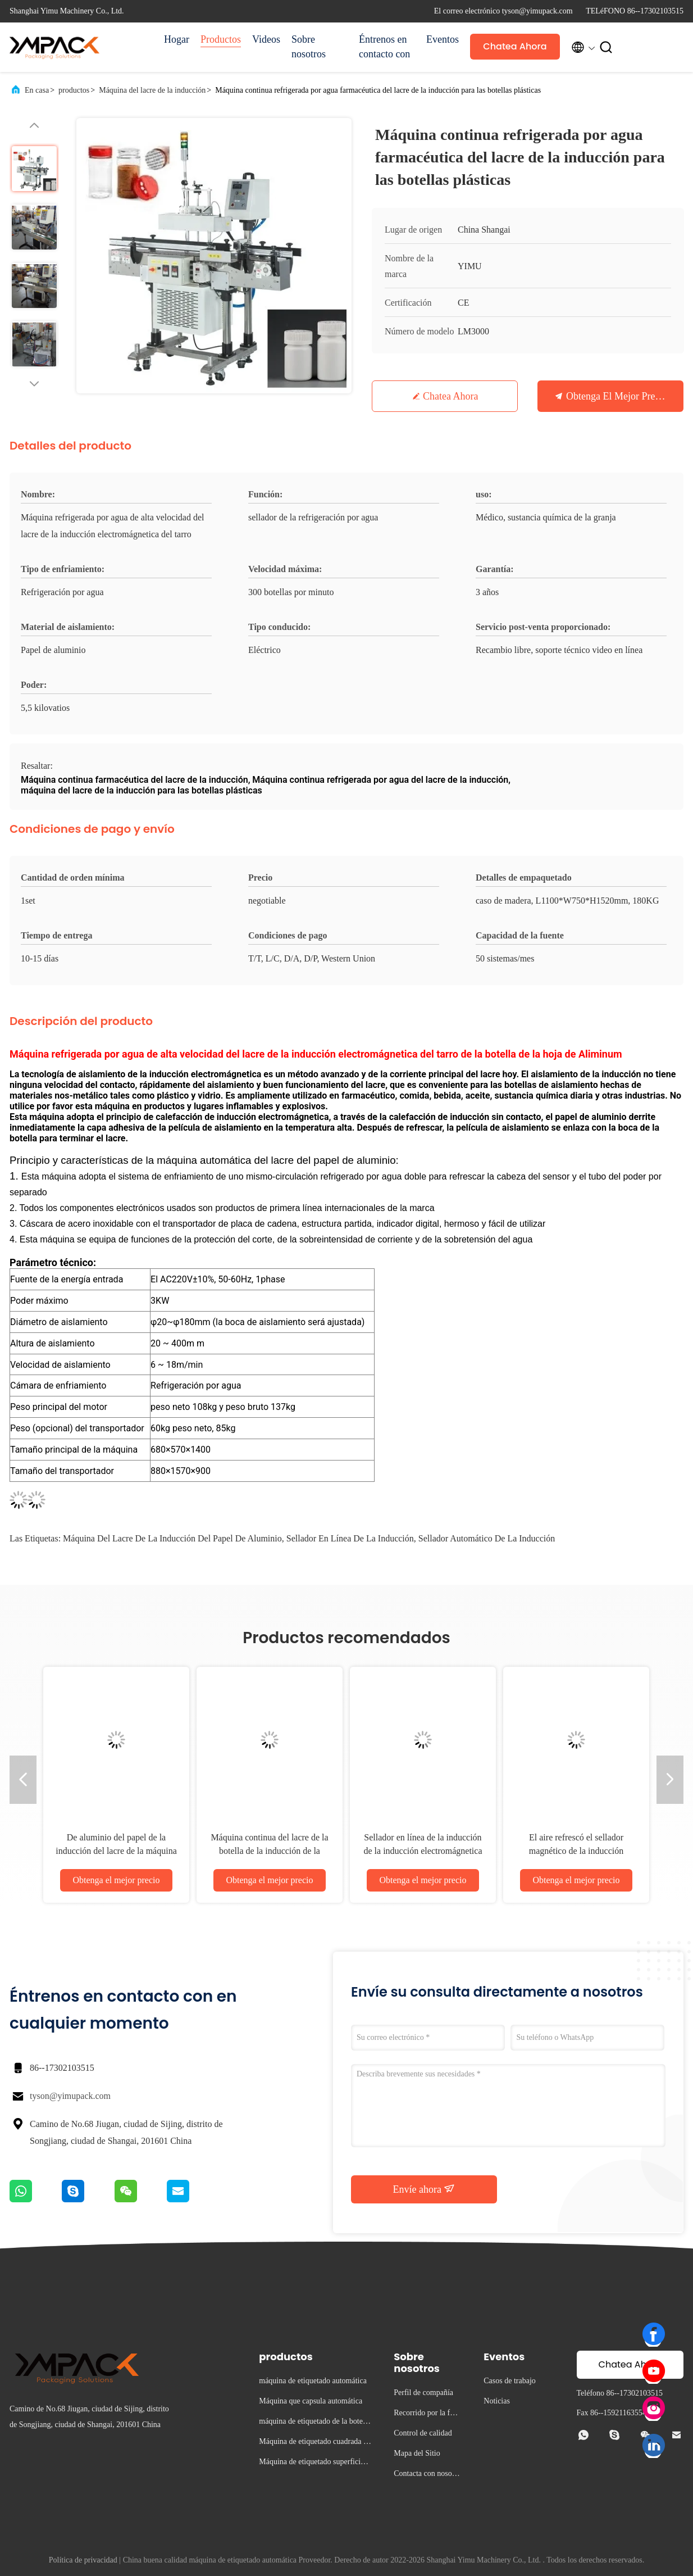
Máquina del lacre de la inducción (152, 90)
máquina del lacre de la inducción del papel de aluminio (172, 1538)
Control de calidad (423, 2433)
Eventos (442, 39)
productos (73, 90)
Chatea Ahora (514, 46)
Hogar (176, 39)
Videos (266, 39)
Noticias (497, 2401)
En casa (37, 90)
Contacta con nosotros (427, 2475)
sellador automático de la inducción (486, 1538)
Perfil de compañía (423, 2392)
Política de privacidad (83, 2560)
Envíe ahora (424, 2189)
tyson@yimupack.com (70, 2096)
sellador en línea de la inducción (350, 1538)
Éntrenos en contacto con (384, 47)
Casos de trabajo (510, 2381)
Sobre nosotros (308, 47)
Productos (220, 39)
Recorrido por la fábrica (427, 2414)
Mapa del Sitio (417, 2453)
